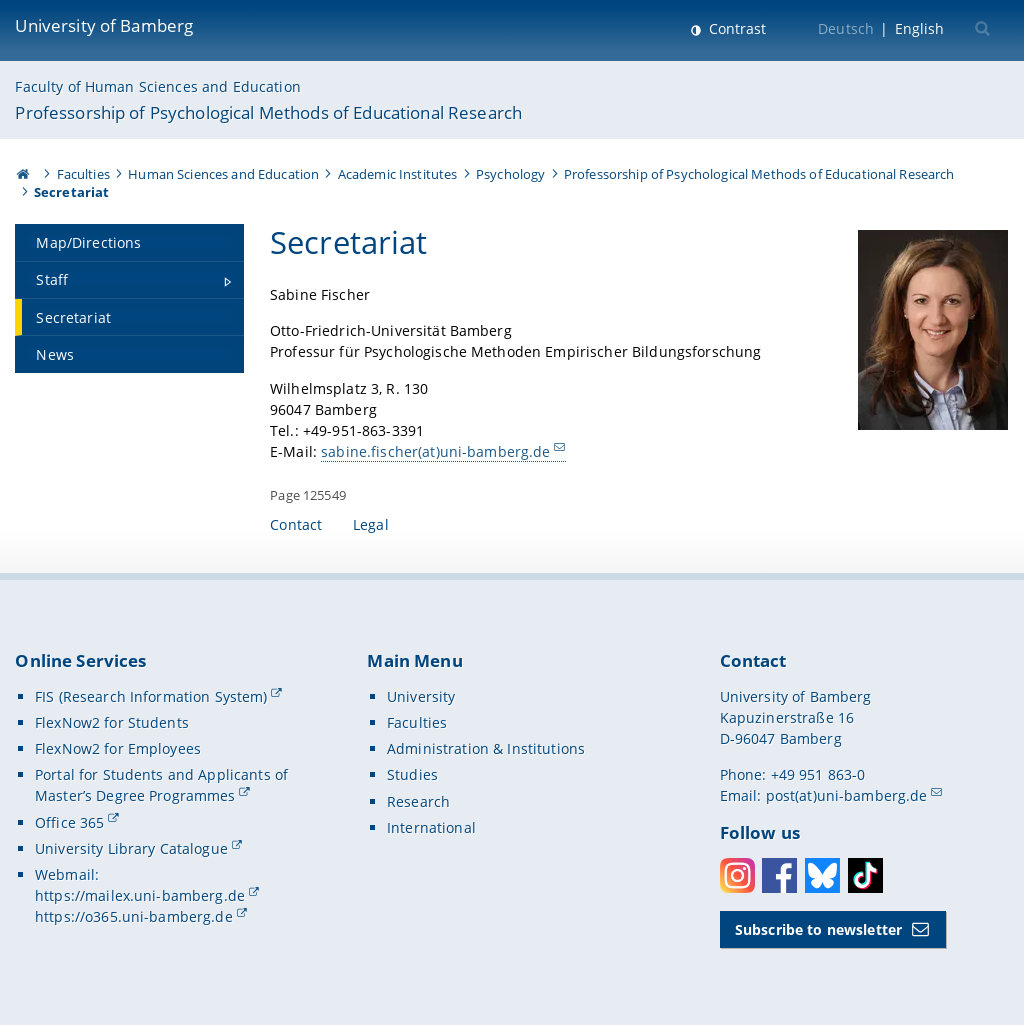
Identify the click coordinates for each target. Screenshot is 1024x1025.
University (421, 696)
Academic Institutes (398, 174)
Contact (296, 524)
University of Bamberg (104, 25)
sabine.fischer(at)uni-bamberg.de (435, 451)
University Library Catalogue (131, 848)
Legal (371, 524)
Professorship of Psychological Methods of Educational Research (268, 112)
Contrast (735, 28)
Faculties (83, 174)
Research (418, 801)
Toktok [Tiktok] (865, 875)
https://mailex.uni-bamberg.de (140, 895)
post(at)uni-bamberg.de (847, 795)
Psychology (510, 174)
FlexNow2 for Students (112, 722)
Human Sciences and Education (223, 174)
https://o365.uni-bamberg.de (134, 916)
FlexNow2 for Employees (118, 748)
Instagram (737, 875)
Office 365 (69, 822)
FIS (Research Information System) (151, 696)
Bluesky (822, 875)
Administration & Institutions (486, 748)
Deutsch (846, 28)
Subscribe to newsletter (818, 929)
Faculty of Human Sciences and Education (157, 86)
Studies (412, 774)
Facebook (779, 875)
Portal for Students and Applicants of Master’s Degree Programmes (161, 785)
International (431, 827)
